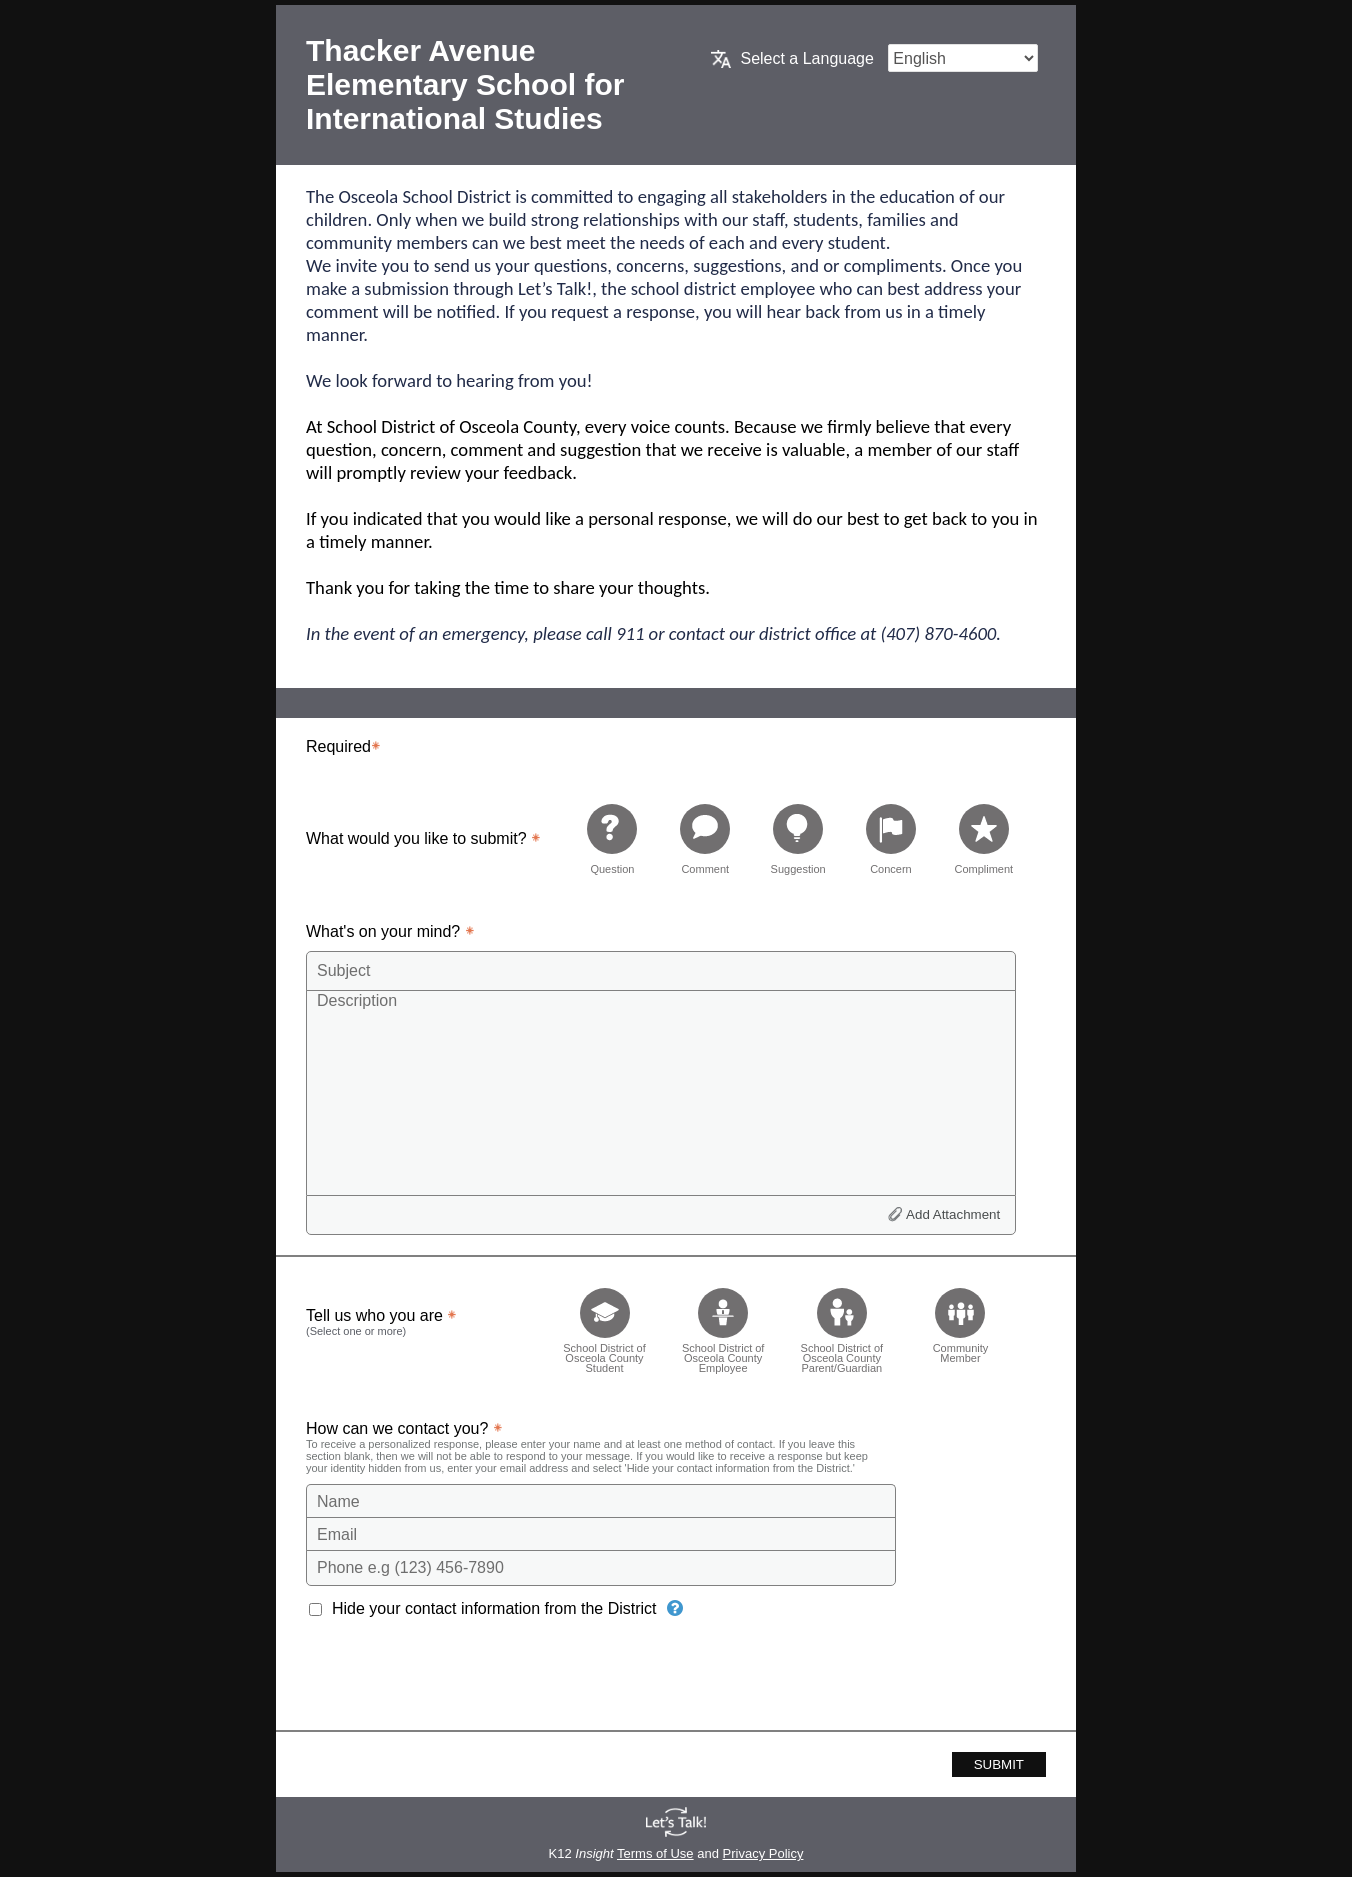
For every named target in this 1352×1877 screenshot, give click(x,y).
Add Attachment (953, 1214)
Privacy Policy (763, 1853)
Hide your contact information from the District (494, 1608)
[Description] (661, 1092)
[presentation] (458, 1681)
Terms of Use (655, 1853)
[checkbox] (604, 1324)
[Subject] (661, 971)
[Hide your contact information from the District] (675, 1608)
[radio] (612, 838)
